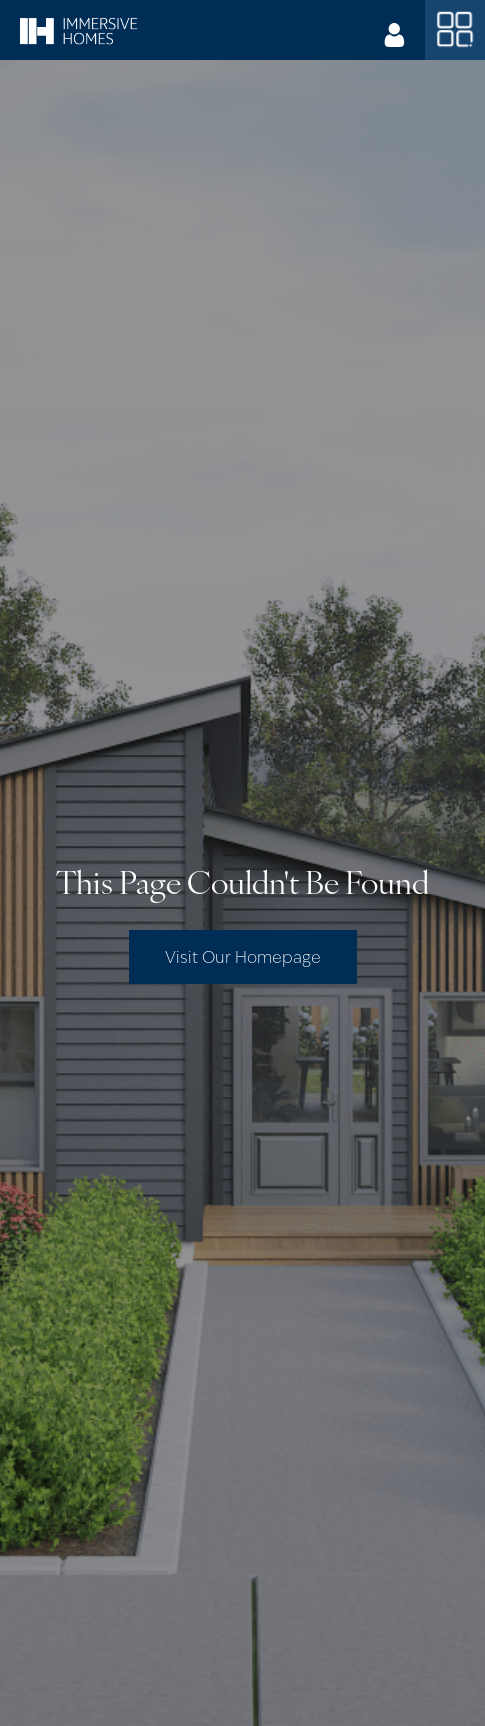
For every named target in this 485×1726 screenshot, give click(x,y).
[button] (455, 30)
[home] (79, 30)
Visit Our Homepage (243, 957)
